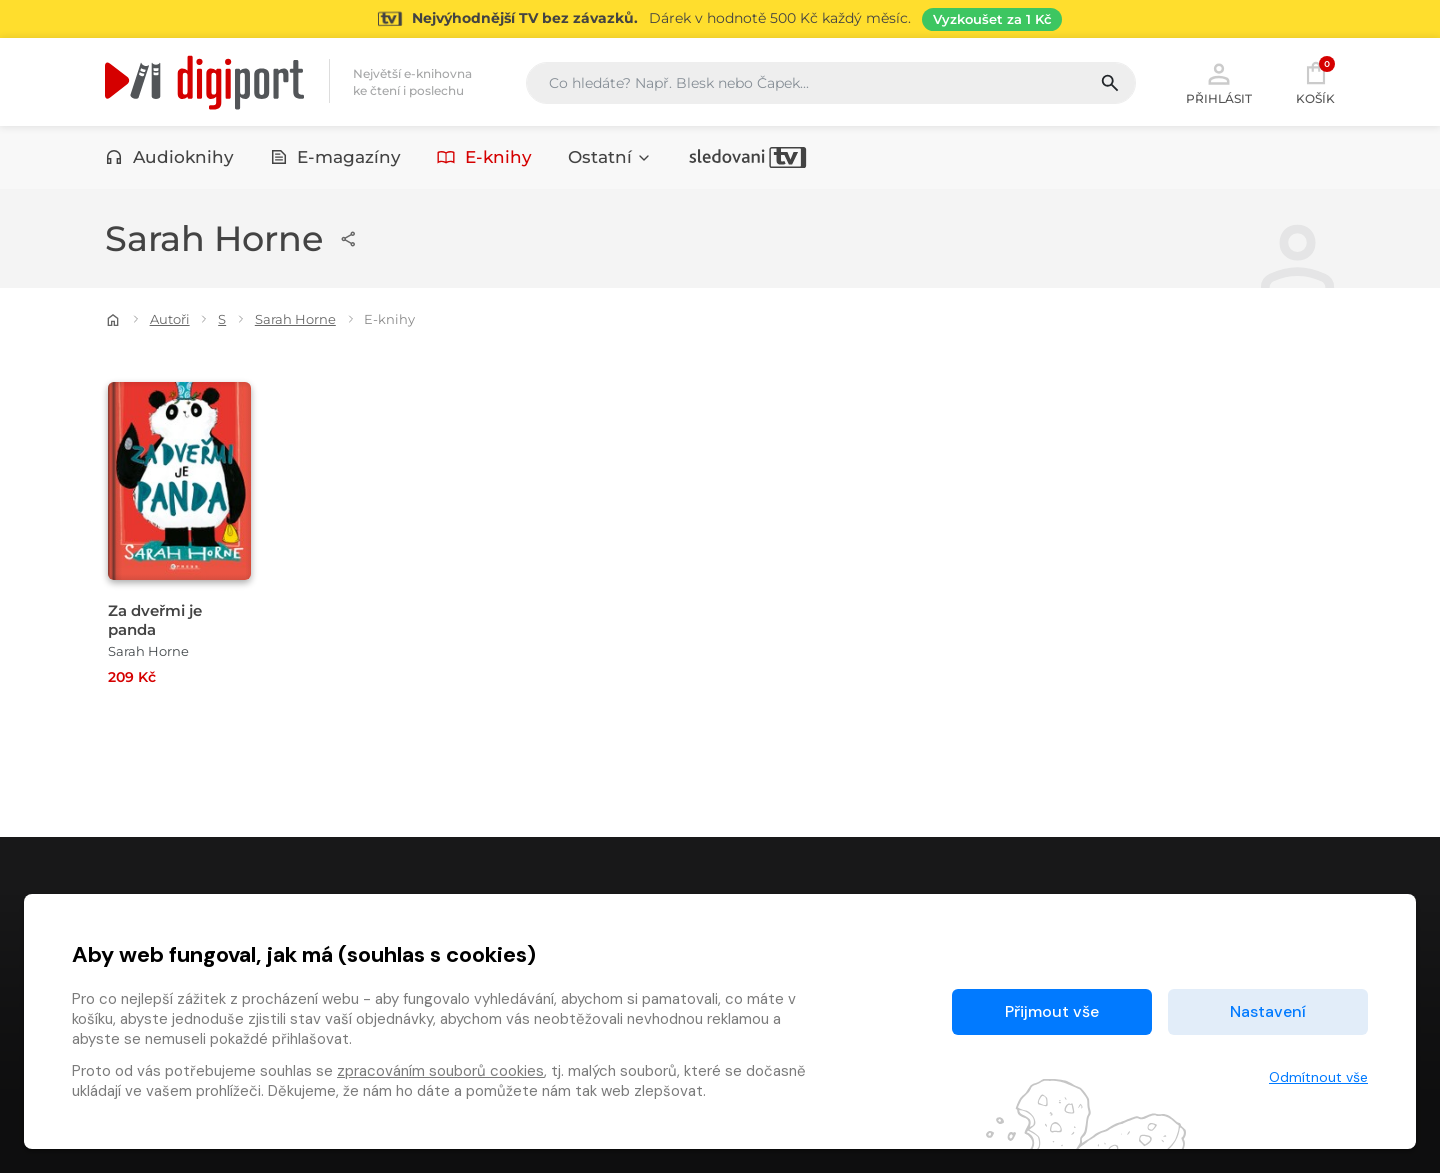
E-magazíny (336, 157)
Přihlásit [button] (1219, 82)
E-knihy (484, 157)
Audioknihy (169, 157)
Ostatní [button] (610, 157)
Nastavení (1268, 1011)
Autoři (170, 319)
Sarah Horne (295, 319)
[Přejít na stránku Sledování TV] (720, 19)
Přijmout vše (1052, 1011)
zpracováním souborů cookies (440, 1071)
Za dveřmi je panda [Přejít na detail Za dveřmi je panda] (155, 620)
